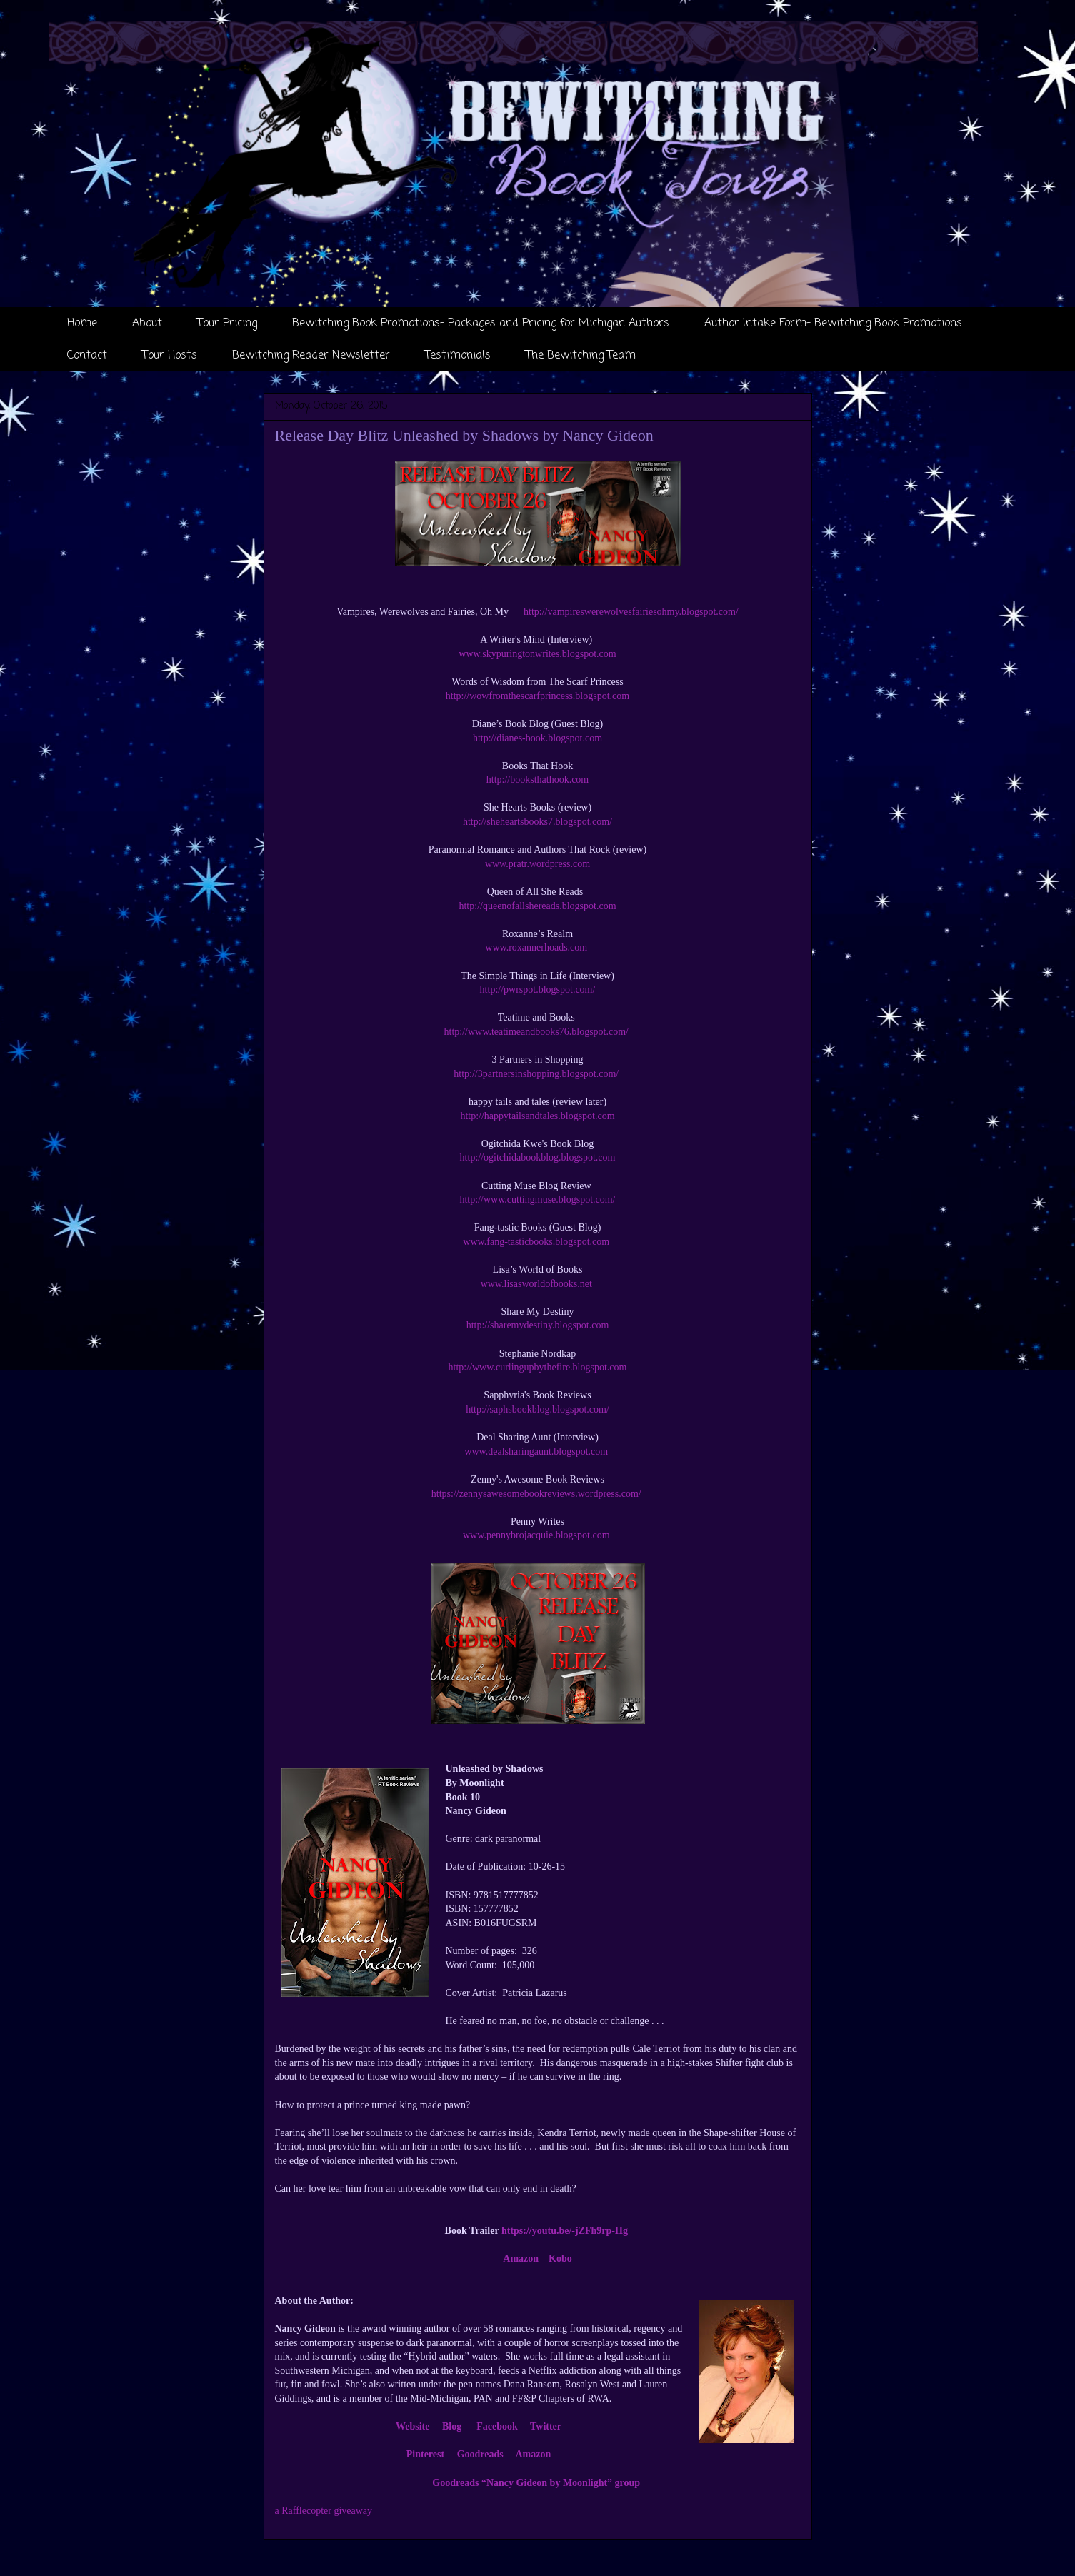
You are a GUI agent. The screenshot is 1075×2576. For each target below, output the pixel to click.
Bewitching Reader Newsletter (311, 355)
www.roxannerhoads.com (536, 947)
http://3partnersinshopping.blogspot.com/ (537, 1073)
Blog (451, 2426)
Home (82, 323)
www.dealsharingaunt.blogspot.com (537, 1451)
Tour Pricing (227, 323)
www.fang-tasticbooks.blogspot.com (537, 1241)
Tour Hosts (169, 355)
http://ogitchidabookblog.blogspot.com (538, 1157)
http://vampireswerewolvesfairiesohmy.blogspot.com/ (631, 611)
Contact (87, 355)
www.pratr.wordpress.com (537, 863)
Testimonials (458, 355)
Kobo (560, 2258)
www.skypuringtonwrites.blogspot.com (537, 653)
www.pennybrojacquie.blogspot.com (536, 1535)
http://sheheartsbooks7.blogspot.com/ (537, 821)
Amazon (521, 2258)
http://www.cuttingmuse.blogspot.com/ (537, 1199)
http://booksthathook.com (537, 779)
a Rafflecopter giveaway (324, 2510)
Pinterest (425, 2454)
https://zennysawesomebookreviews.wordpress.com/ (536, 1493)
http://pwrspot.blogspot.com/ (538, 989)
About (147, 323)
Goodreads (480, 2454)
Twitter (545, 2426)
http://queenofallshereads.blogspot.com (537, 906)
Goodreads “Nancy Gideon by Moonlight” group (536, 2482)
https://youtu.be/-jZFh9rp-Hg (564, 2230)
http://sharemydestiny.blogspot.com (537, 1325)
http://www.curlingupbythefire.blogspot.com (538, 1367)
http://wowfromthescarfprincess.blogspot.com (537, 696)
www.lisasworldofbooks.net (538, 1283)
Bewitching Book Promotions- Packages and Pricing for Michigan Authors (480, 323)
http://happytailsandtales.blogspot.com (537, 1116)
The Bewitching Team (581, 355)
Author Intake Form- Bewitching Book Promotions (833, 323)
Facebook (497, 2426)
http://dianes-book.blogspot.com (537, 738)
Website (412, 2426)
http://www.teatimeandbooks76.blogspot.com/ (537, 1031)
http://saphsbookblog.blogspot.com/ (537, 1409)
